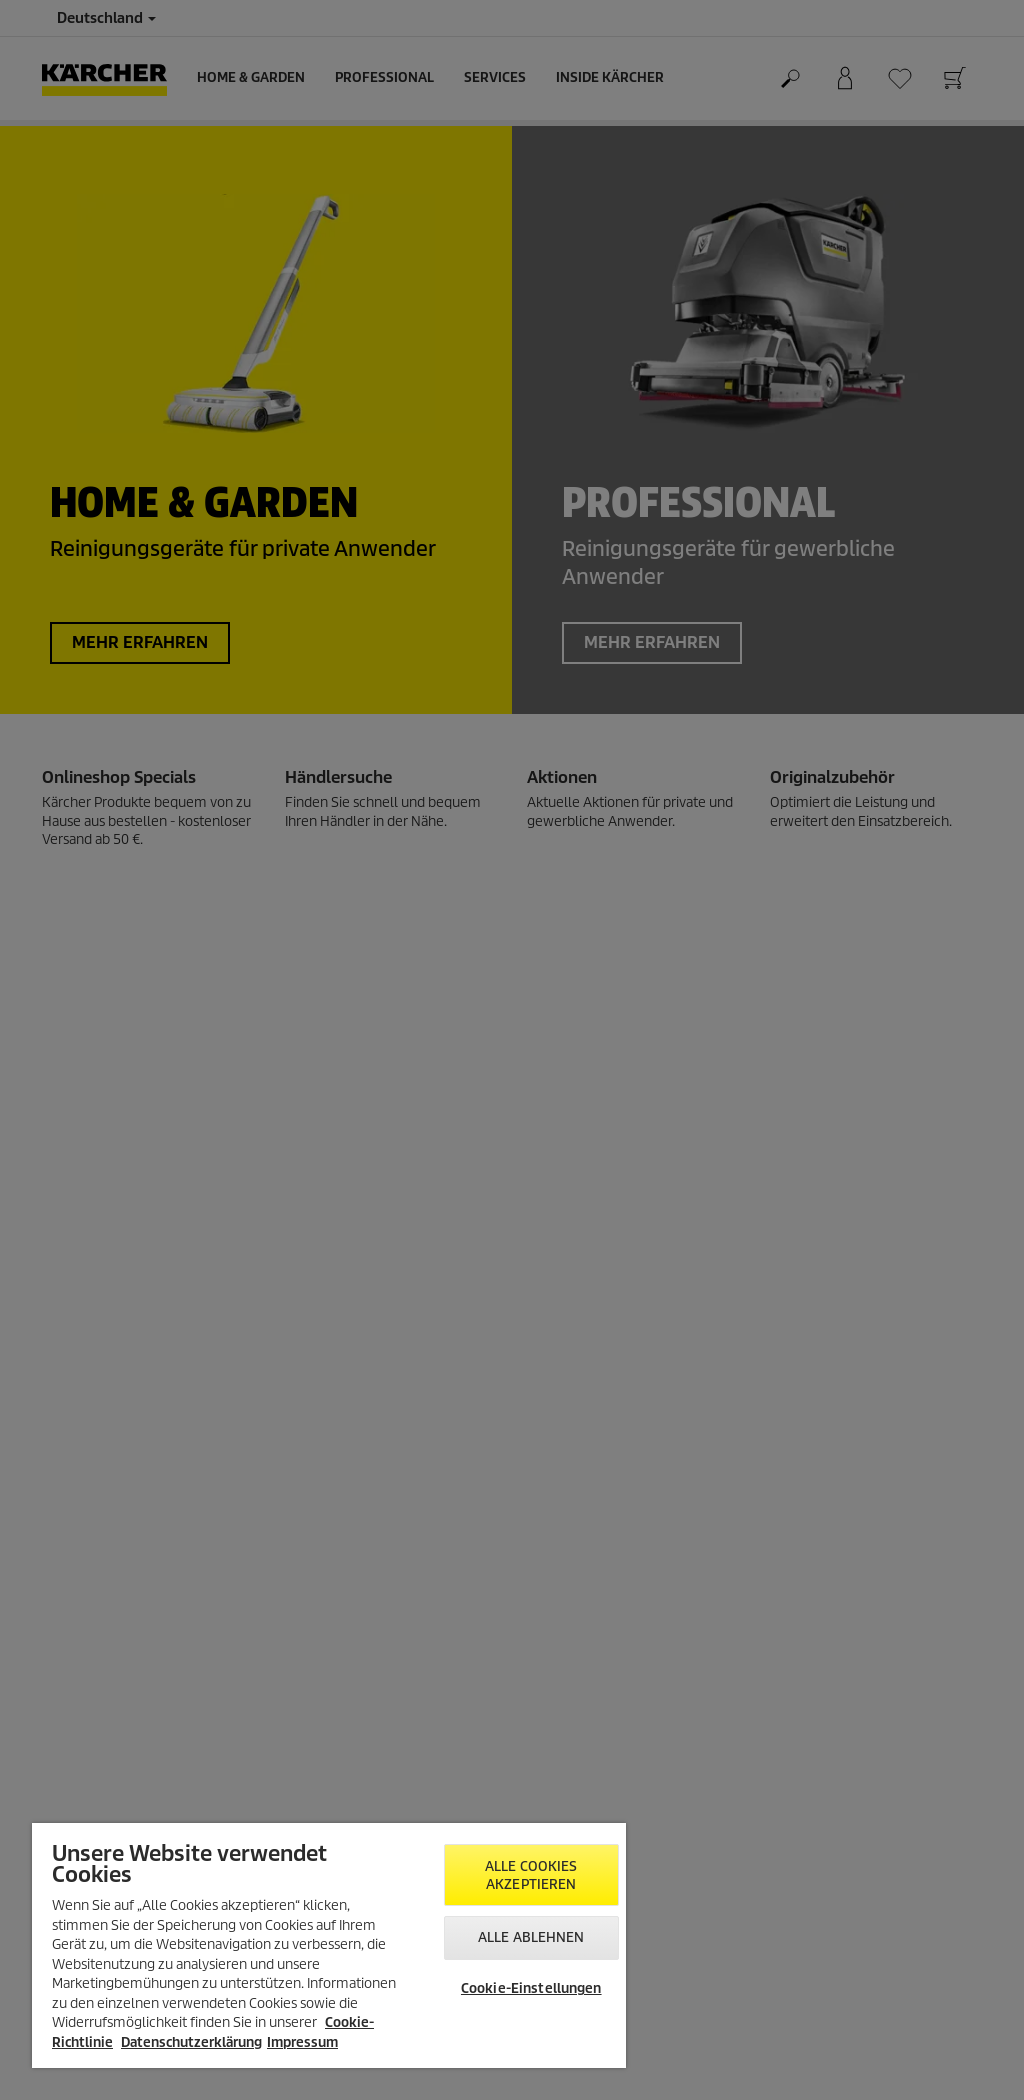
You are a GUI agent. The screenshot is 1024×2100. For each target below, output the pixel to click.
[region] (329, 1945)
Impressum (302, 2042)
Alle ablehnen (531, 1937)
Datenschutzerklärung (191, 2042)
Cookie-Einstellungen (531, 1988)
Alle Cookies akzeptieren (531, 1875)
